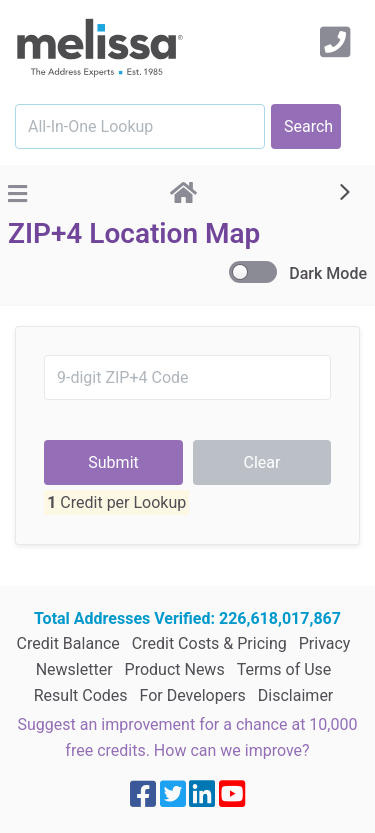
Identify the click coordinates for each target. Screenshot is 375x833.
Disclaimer (295, 669)
